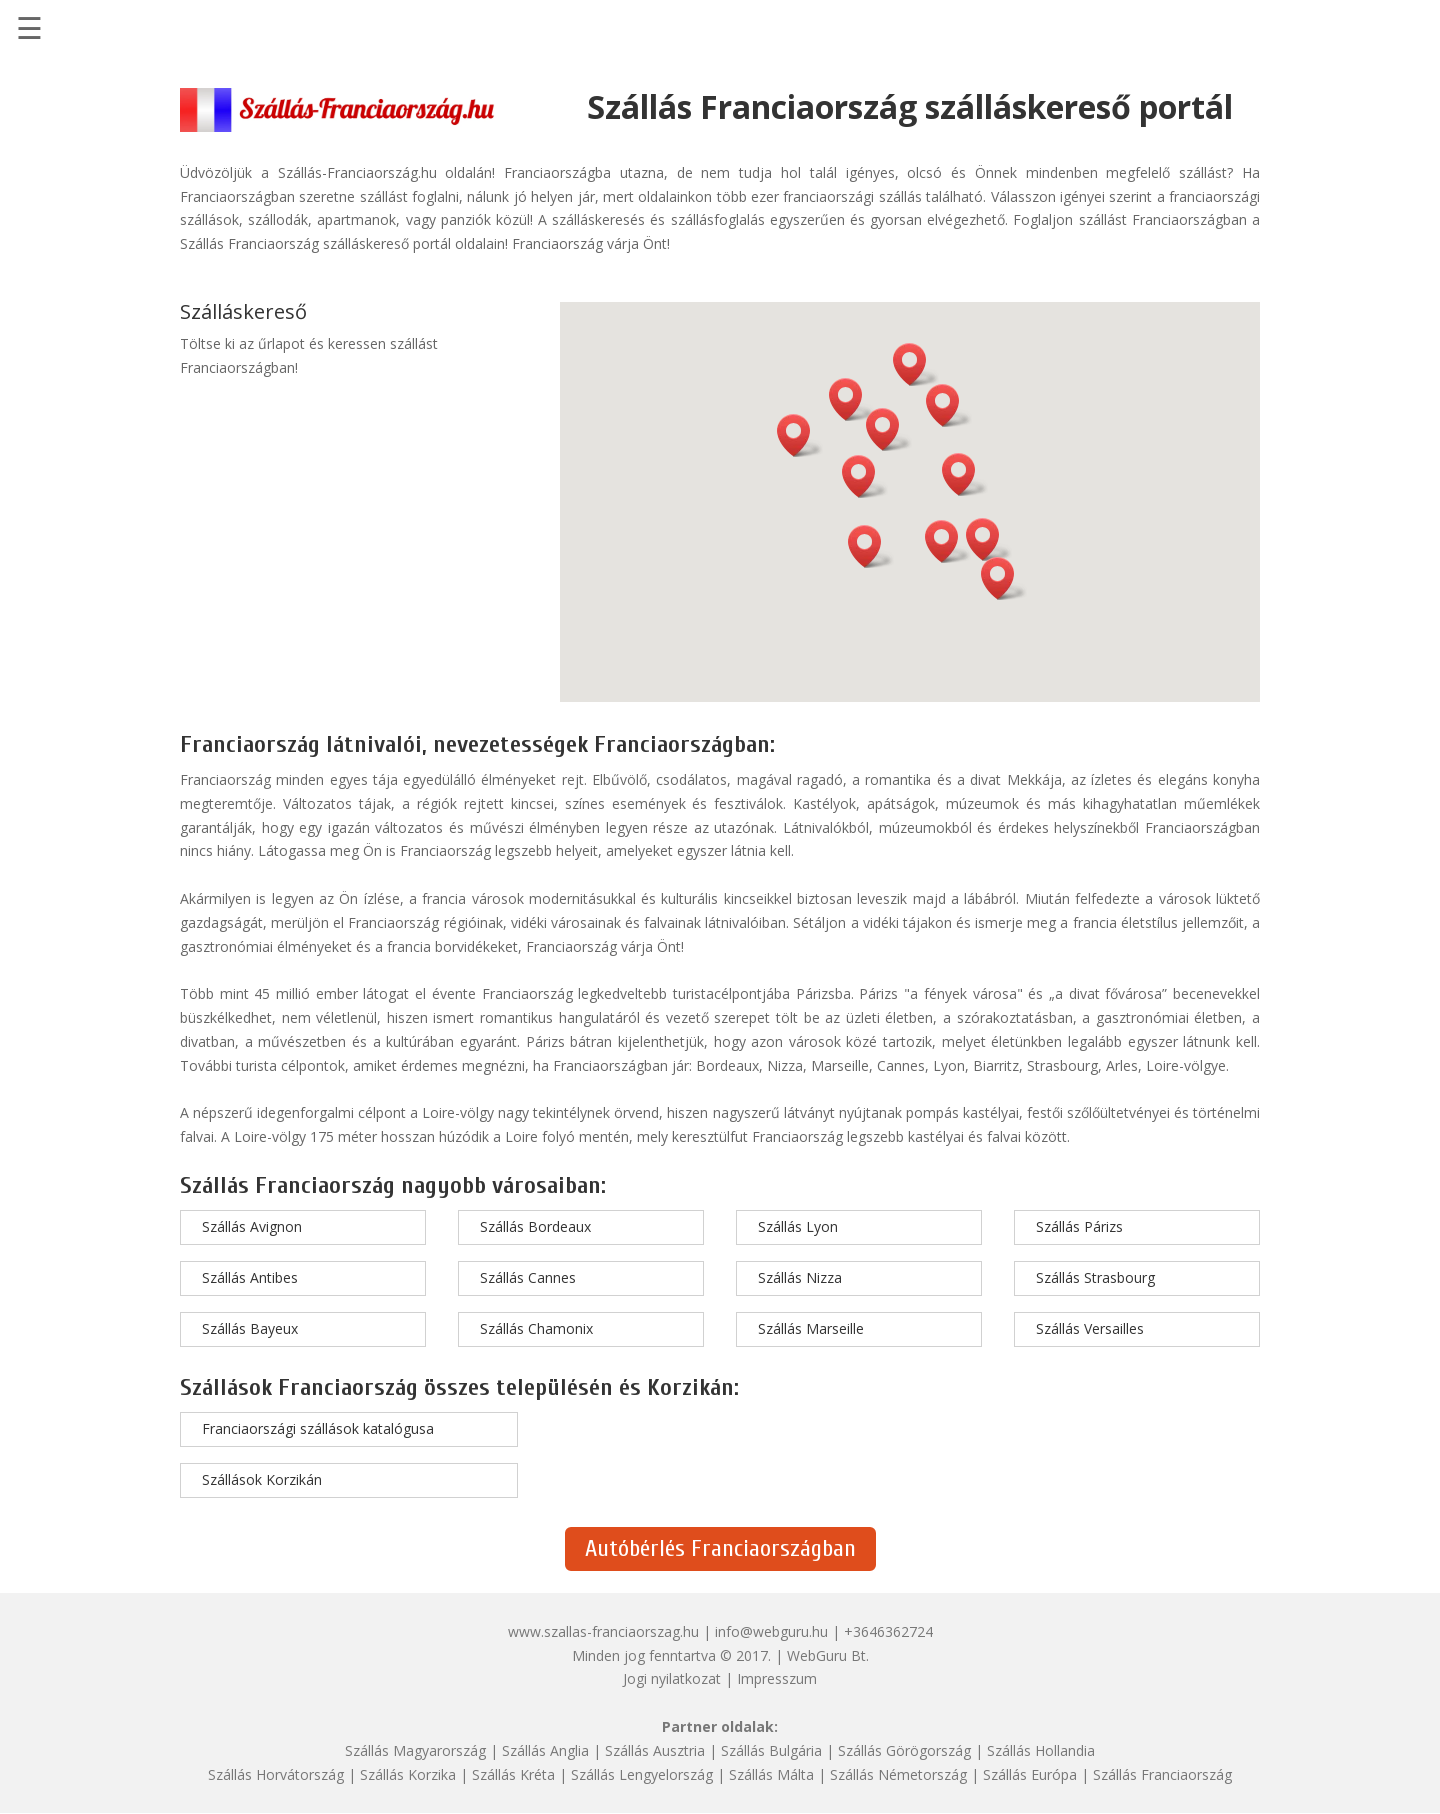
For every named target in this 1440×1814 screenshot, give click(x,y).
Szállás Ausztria (655, 1750)
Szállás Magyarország (415, 1750)
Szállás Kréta (513, 1774)
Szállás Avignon (252, 1226)
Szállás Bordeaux (535, 1226)
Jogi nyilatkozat (672, 1678)
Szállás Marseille (811, 1328)
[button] (948, 541)
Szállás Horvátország (276, 1774)
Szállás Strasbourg (1095, 1277)
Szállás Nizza (800, 1277)
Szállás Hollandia (1041, 1750)
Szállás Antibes (250, 1277)
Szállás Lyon (798, 1226)
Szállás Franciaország (1162, 1774)
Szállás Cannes (528, 1277)
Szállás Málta (771, 1774)
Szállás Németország (898, 1774)
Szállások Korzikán (262, 1479)
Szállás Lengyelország (642, 1774)
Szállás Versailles (1090, 1328)
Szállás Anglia (545, 1750)
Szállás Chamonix (536, 1328)
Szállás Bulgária (771, 1750)
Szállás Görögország (904, 1750)
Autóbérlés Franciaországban (720, 1548)
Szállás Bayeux (250, 1328)
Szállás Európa (1030, 1774)
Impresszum (777, 1678)
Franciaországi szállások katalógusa (318, 1428)
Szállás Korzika (408, 1774)
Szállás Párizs (1079, 1226)
